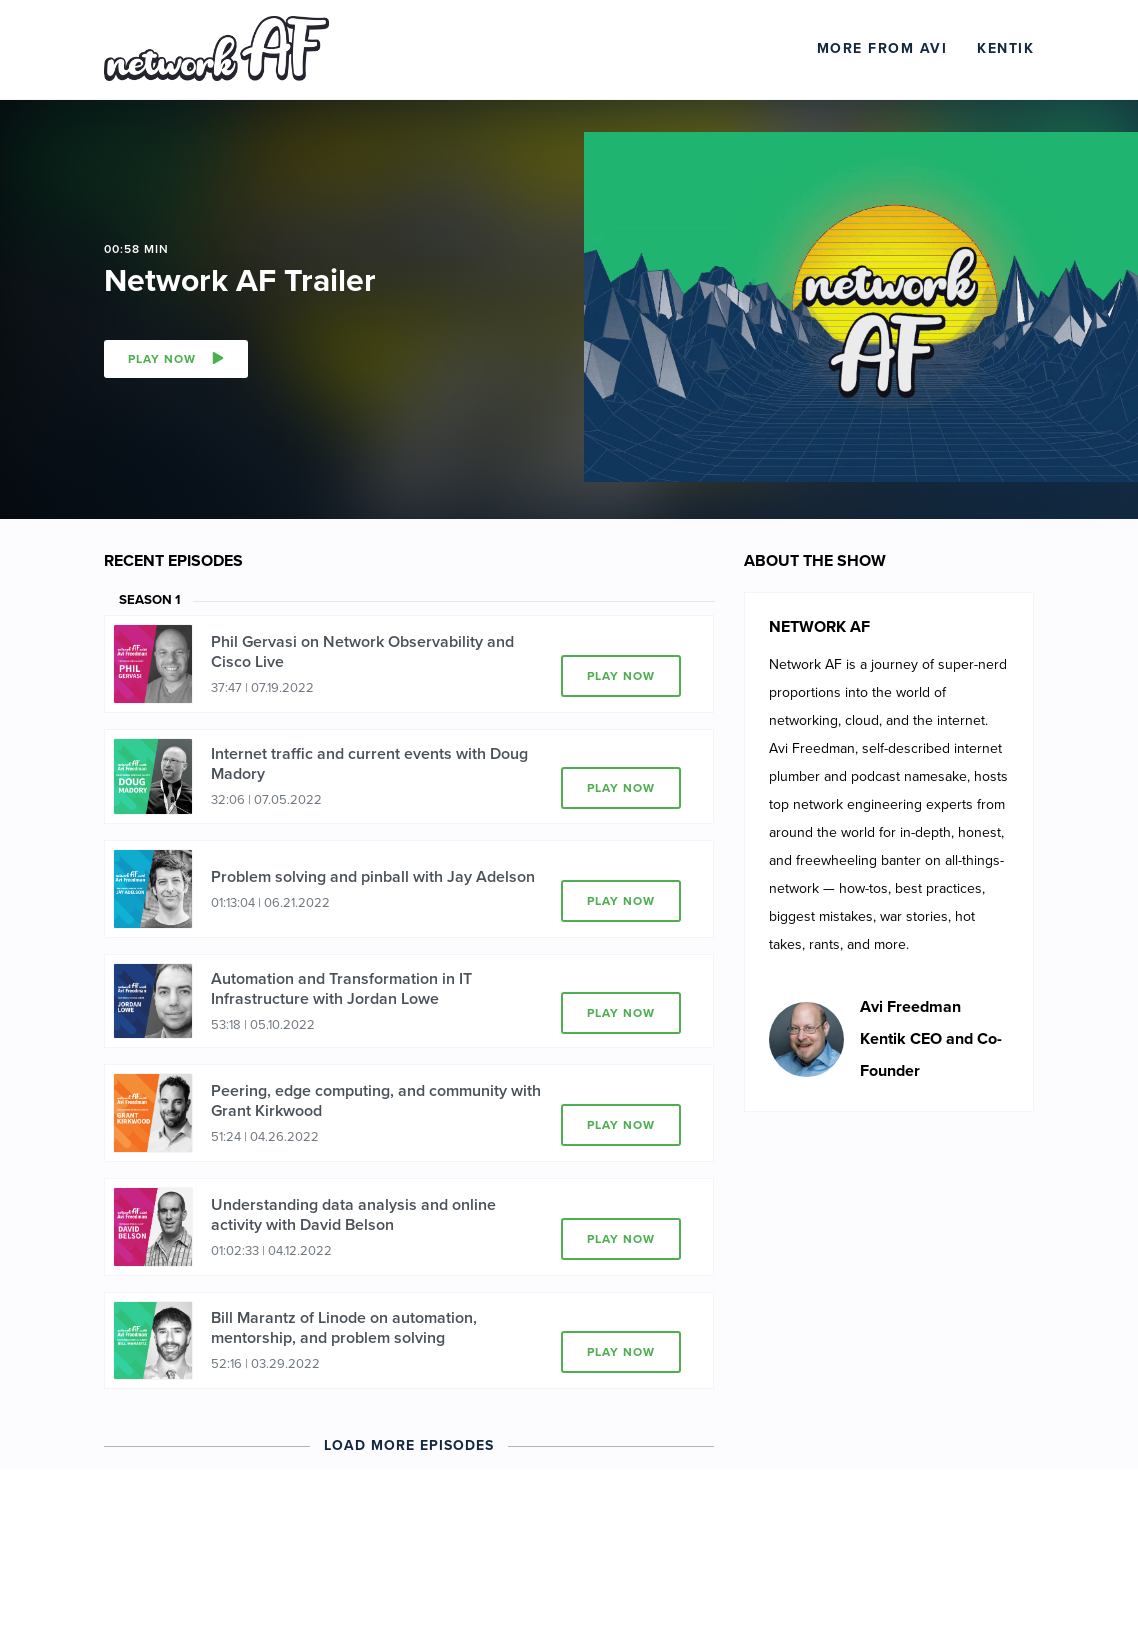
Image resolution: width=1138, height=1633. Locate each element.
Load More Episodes (409, 1445)
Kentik (1005, 48)
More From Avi (882, 48)
